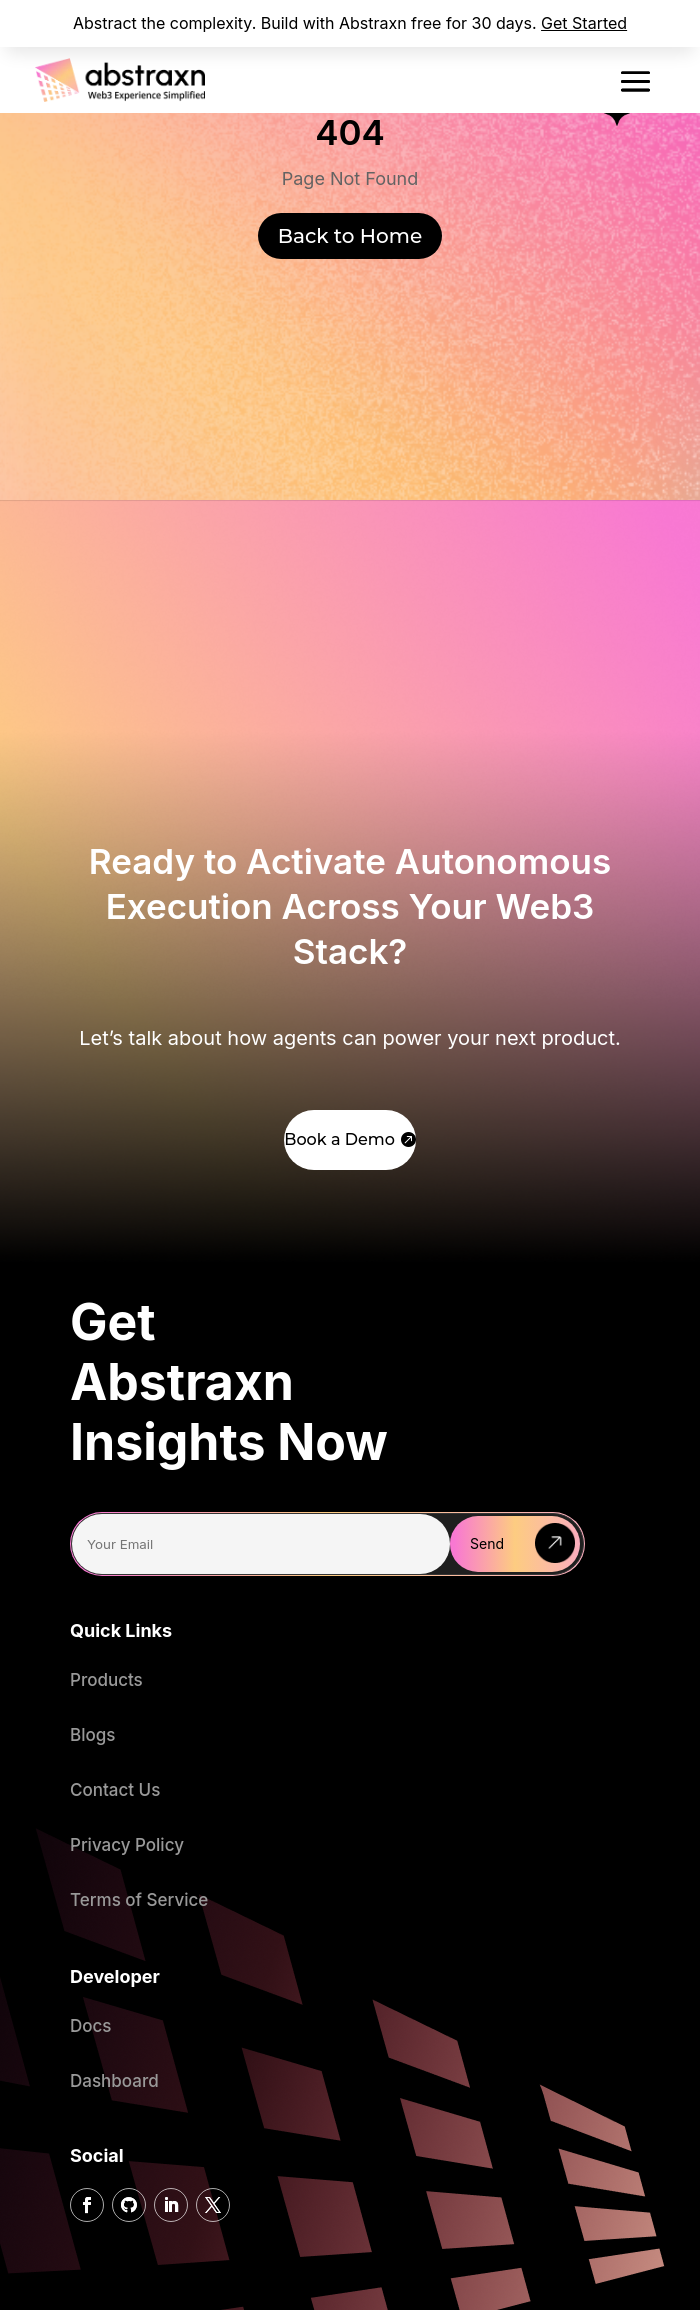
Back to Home (350, 236)
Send (487, 1543)
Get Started (584, 23)
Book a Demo (339, 1139)
